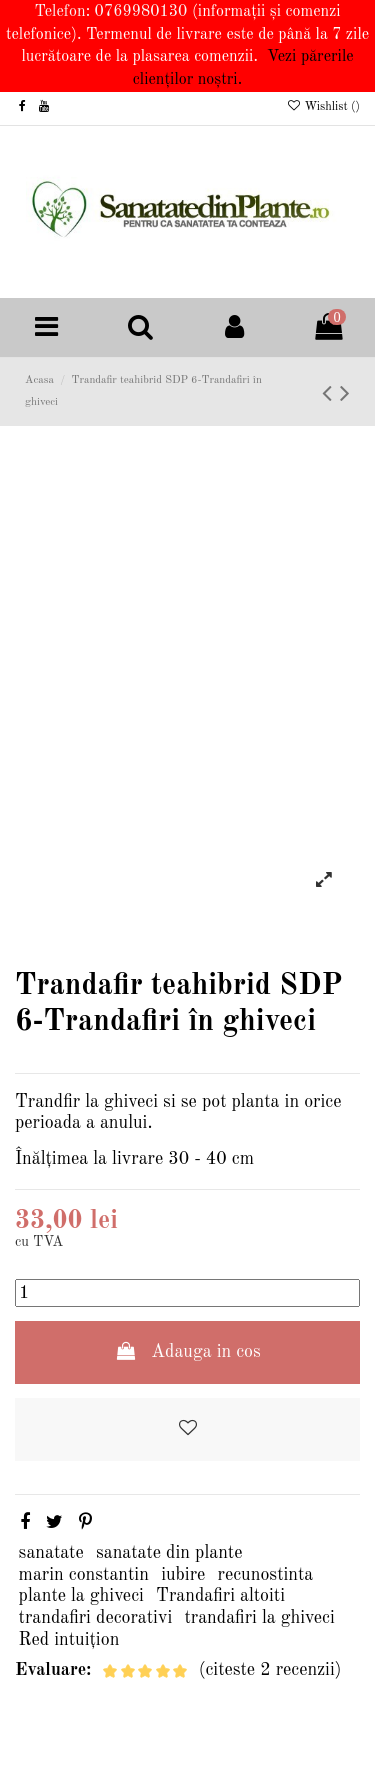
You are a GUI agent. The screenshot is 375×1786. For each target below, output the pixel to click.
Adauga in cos (187, 1351)
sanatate (51, 1553)
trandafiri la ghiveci (260, 1618)
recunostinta (266, 1575)
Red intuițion (69, 1640)
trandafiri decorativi (96, 1618)
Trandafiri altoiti (220, 1596)
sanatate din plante (169, 1553)
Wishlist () (323, 107)
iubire (183, 1575)
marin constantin (84, 1575)
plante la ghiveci (81, 1596)
